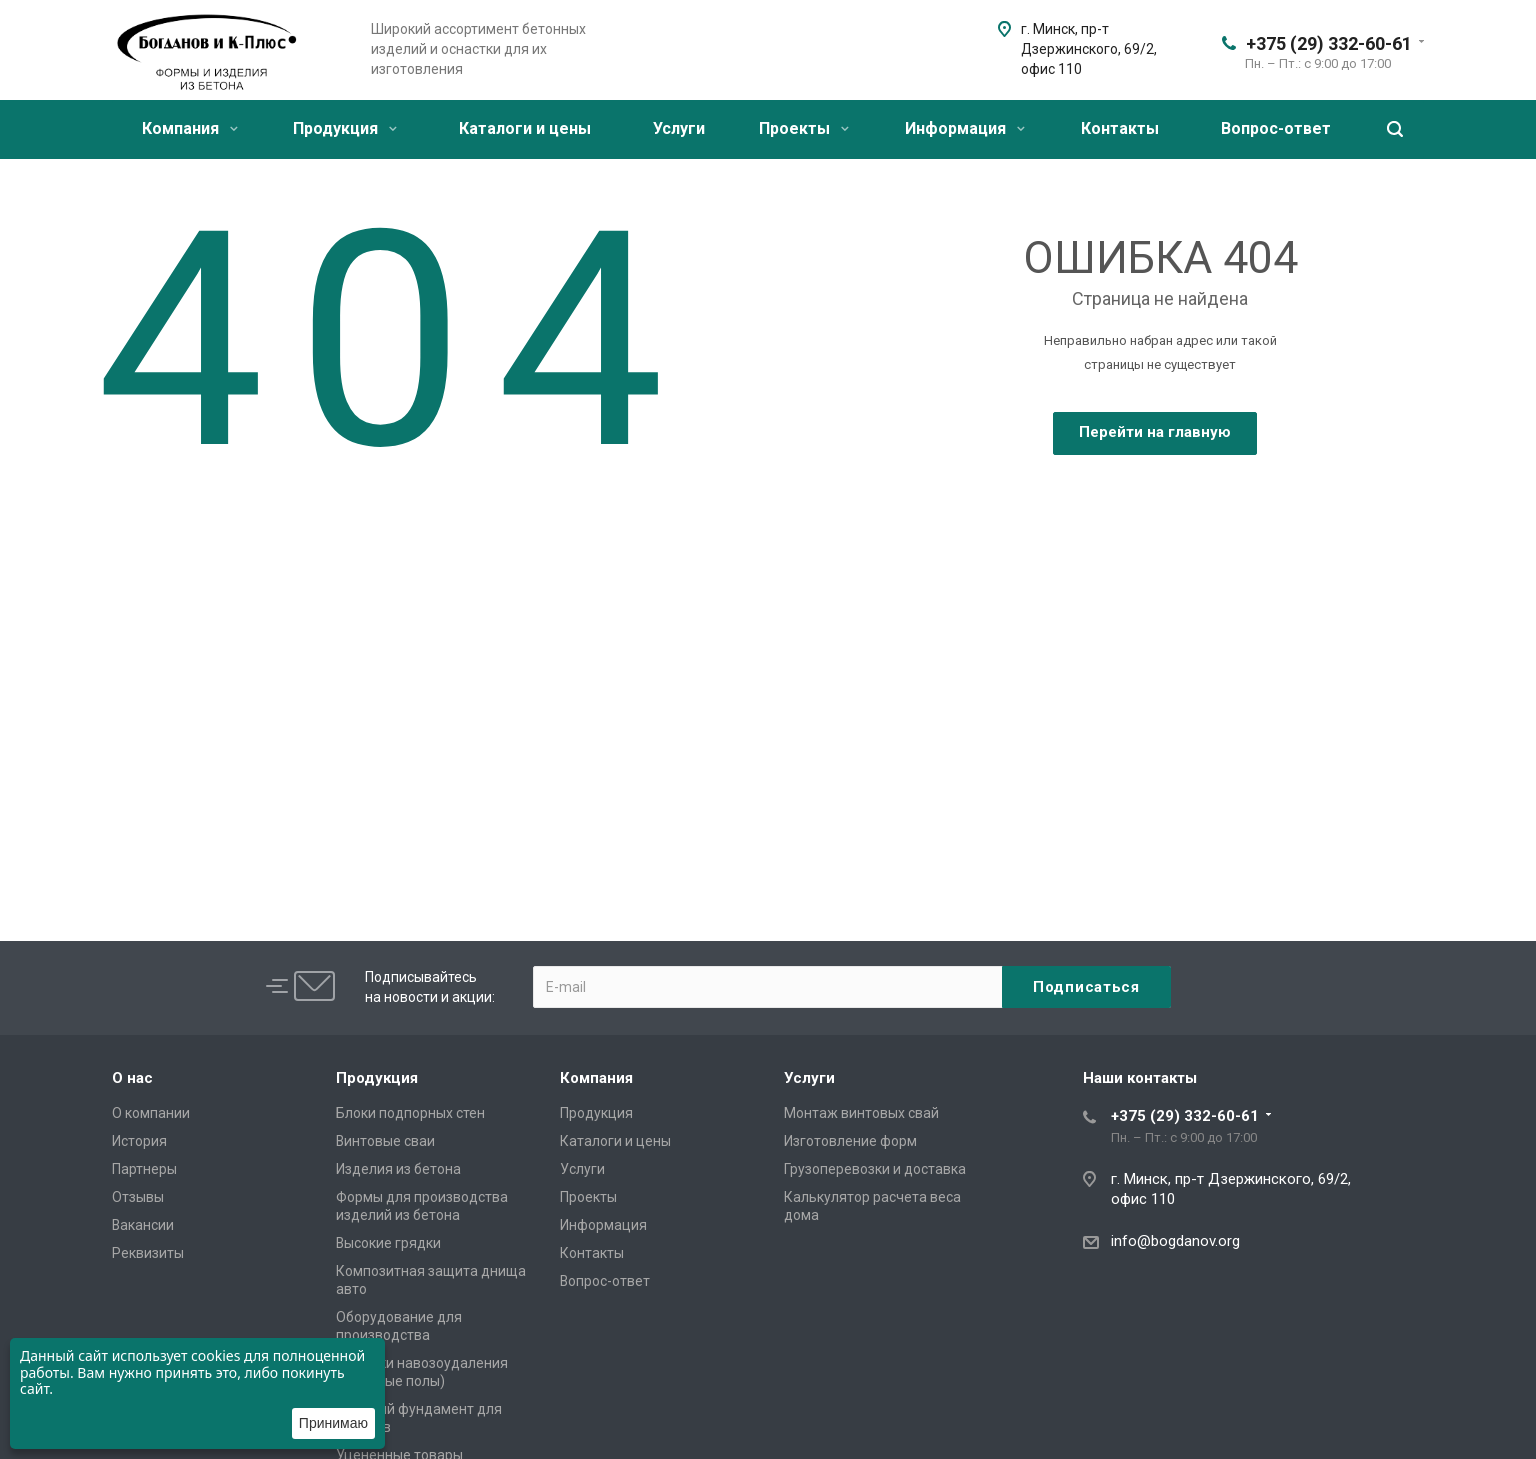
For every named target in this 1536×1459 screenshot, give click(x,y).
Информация (965, 128)
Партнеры (144, 1169)
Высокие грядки (388, 1243)
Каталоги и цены (525, 128)
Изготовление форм (850, 1141)
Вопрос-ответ (1276, 128)
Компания (190, 128)
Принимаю (333, 1423)
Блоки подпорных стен (410, 1113)
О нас (132, 1078)
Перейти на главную (1155, 432)
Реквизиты (148, 1253)
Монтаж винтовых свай (861, 1113)
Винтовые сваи (385, 1141)
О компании (151, 1113)
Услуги (679, 128)
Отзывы (138, 1197)
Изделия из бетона (398, 1169)
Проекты (804, 128)
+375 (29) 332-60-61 (1329, 43)
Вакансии (143, 1225)
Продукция (345, 128)
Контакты (1120, 128)
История (139, 1141)
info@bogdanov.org (1175, 1241)
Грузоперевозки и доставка (875, 1169)
